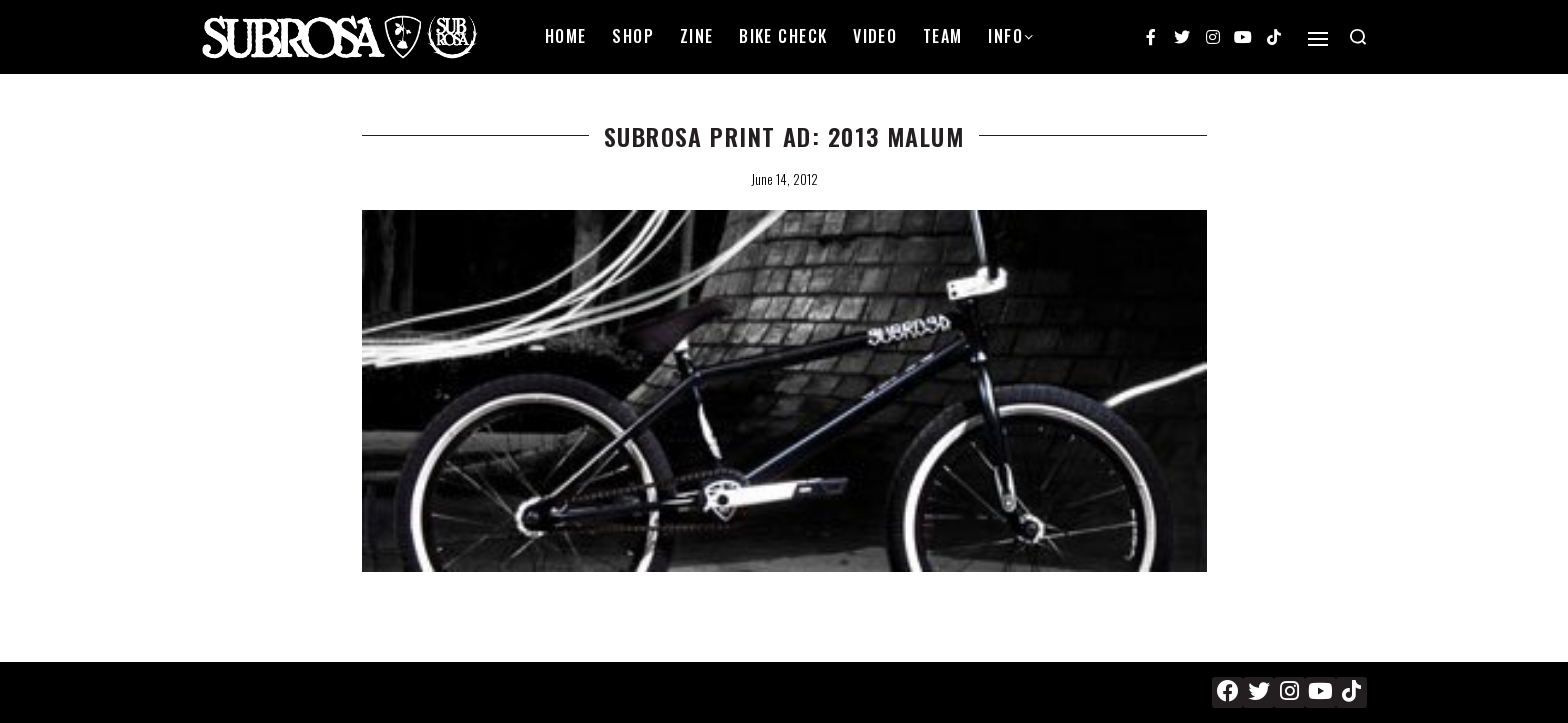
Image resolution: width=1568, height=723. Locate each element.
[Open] (1318, 39)
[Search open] (1358, 37)
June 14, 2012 (784, 179)
